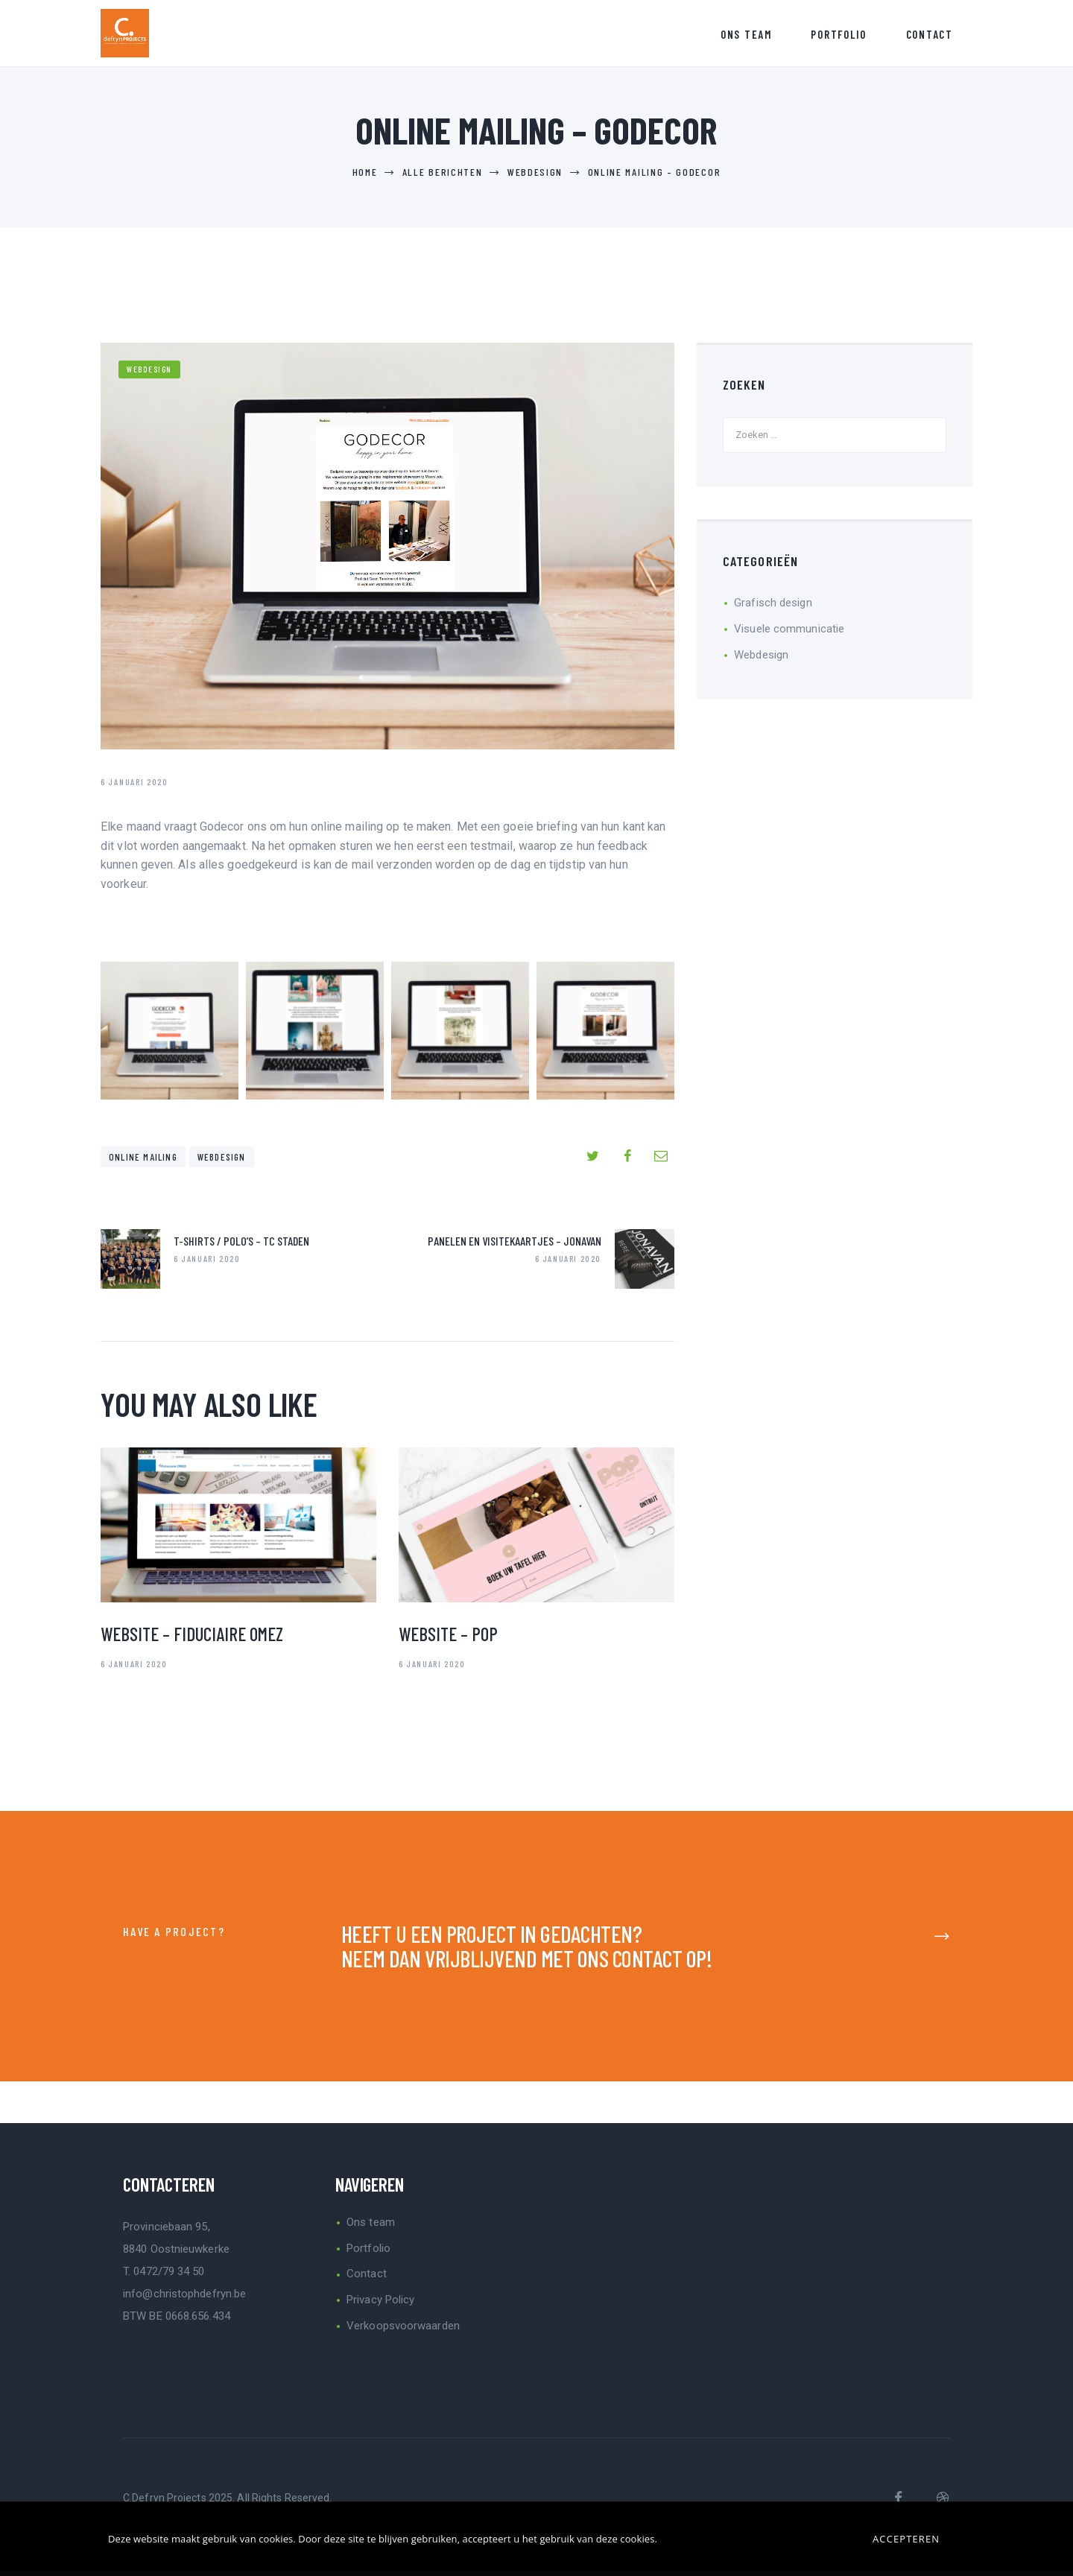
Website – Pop (448, 1639)
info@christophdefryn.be (184, 2298)
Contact (366, 2278)
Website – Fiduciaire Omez (192, 1639)
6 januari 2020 (134, 1668)
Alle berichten (442, 177)
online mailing (143, 1162)
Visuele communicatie (789, 634)
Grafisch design (773, 608)
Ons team (370, 2226)
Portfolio (368, 2252)
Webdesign (535, 177)
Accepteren (906, 2538)
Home (365, 177)
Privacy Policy (380, 2305)
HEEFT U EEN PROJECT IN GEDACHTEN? (491, 1938)
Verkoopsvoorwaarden (403, 2331)
